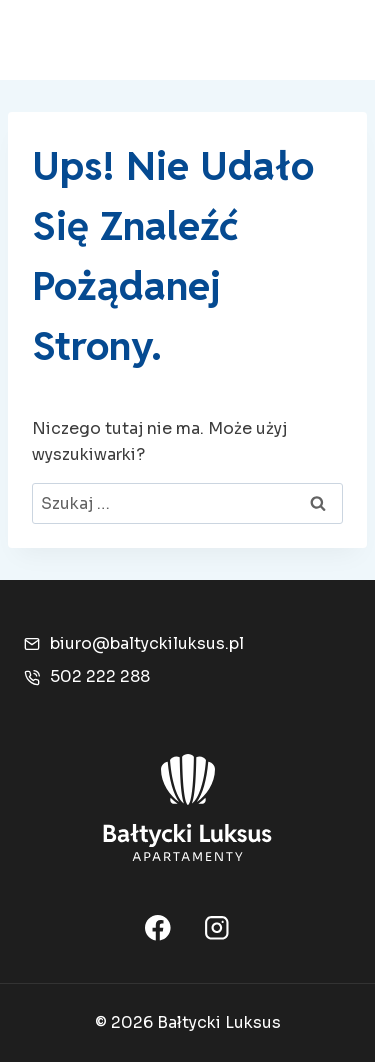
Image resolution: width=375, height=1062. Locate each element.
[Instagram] (216, 927)
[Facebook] (157, 927)
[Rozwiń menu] (327, 39)
